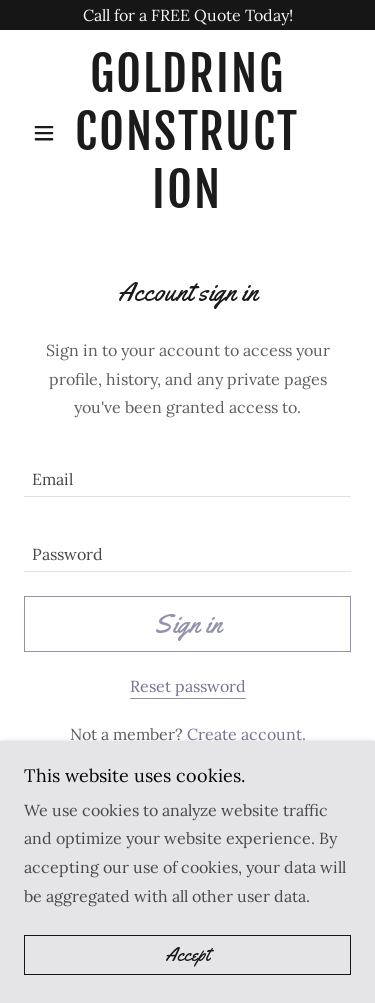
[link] (187, 132)
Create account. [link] (246, 734)
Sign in (188, 624)
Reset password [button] (188, 686)
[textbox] (187, 471)
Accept (187, 955)
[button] (48, 133)
